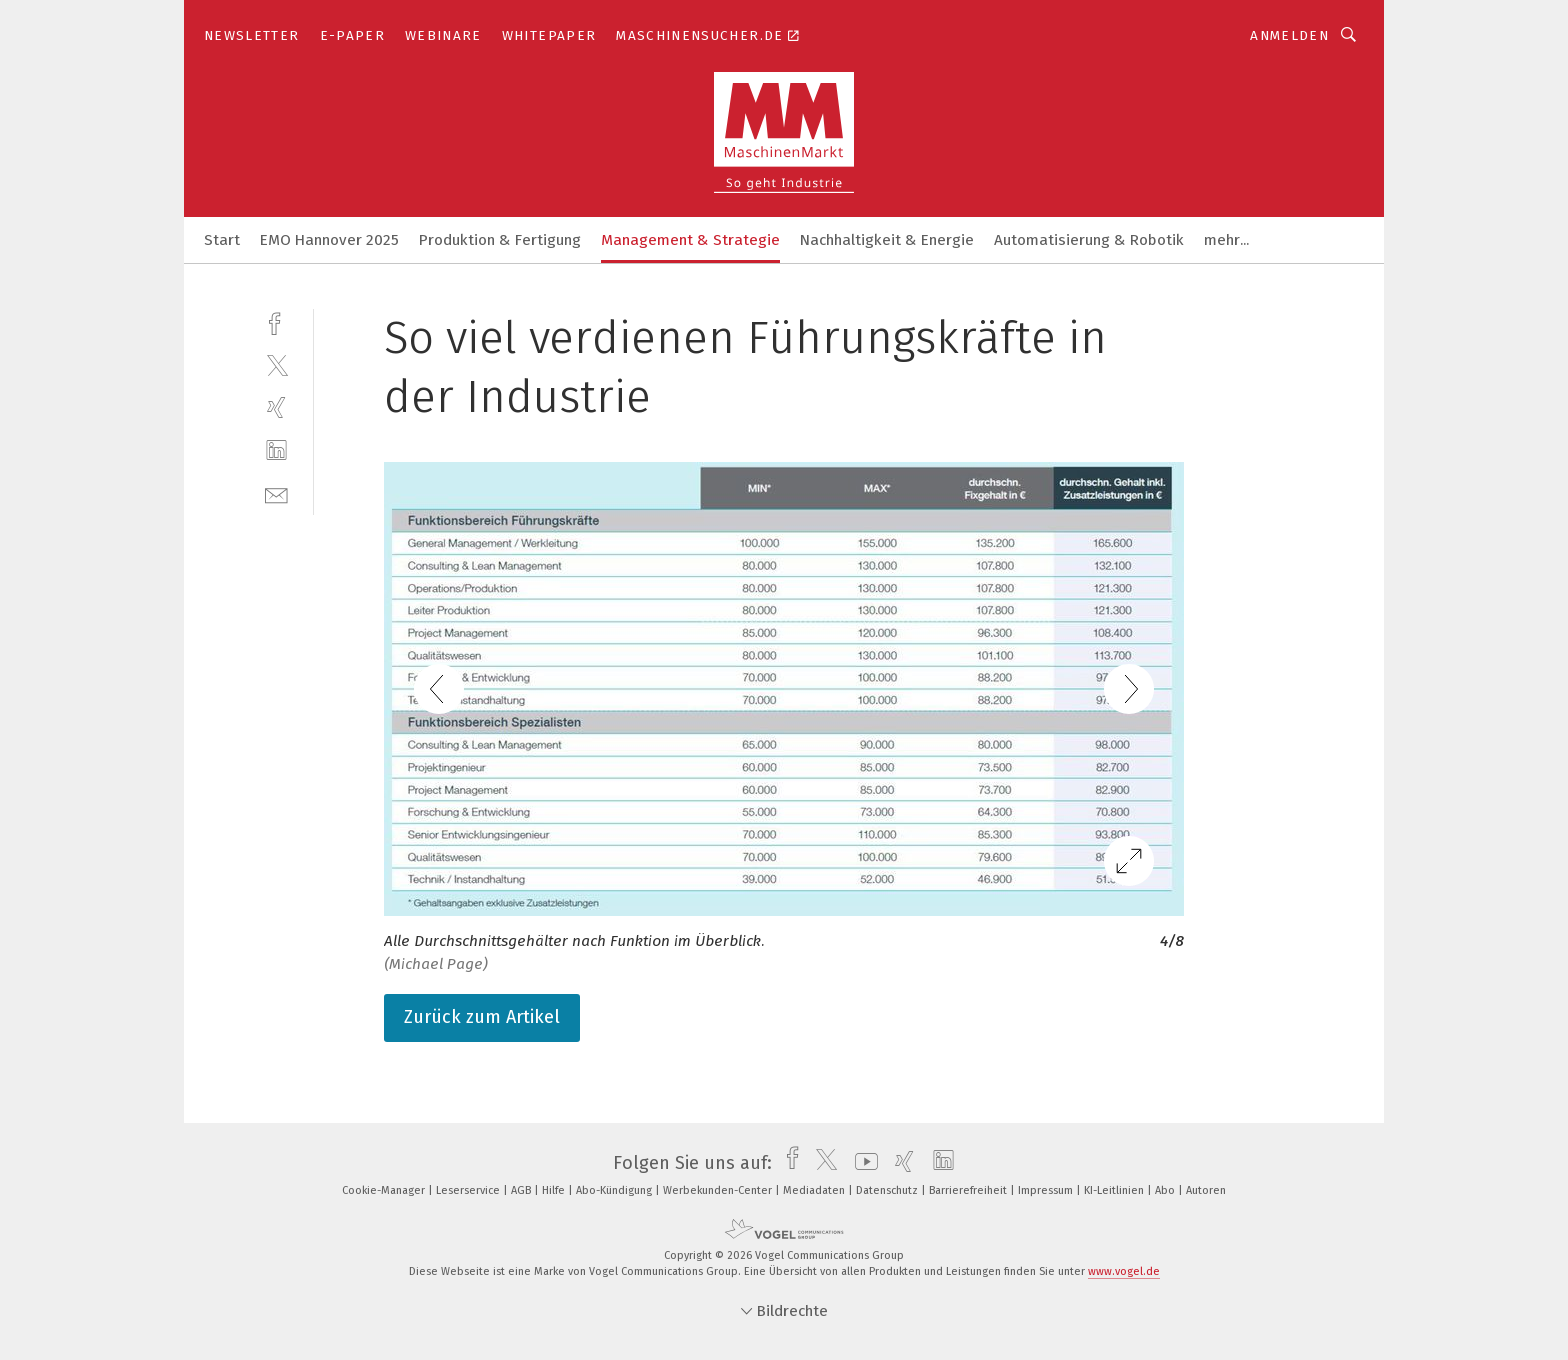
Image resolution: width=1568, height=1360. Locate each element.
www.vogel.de (1124, 1271)
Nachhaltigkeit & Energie (887, 240)
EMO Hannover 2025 (329, 240)
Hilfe (555, 1190)
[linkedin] (276, 450)
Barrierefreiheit (969, 1190)
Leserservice (469, 1190)
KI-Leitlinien (1115, 1190)
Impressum (1047, 1190)
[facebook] (276, 321)
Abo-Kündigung (615, 1190)
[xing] (276, 407)
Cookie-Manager (385, 1190)
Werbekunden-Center (719, 1190)
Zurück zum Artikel (482, 1017)
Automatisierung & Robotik (1089, 240)
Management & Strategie (690, 240)
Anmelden (1289, 35)
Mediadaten (815, 1190)
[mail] (276, 493)
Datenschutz (888, 1190)
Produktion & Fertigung (500, 240)
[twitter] (276, 364)
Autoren (1206, 1190)
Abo (1166, 1190)
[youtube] (861, 1163)
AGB (522, 1190)
